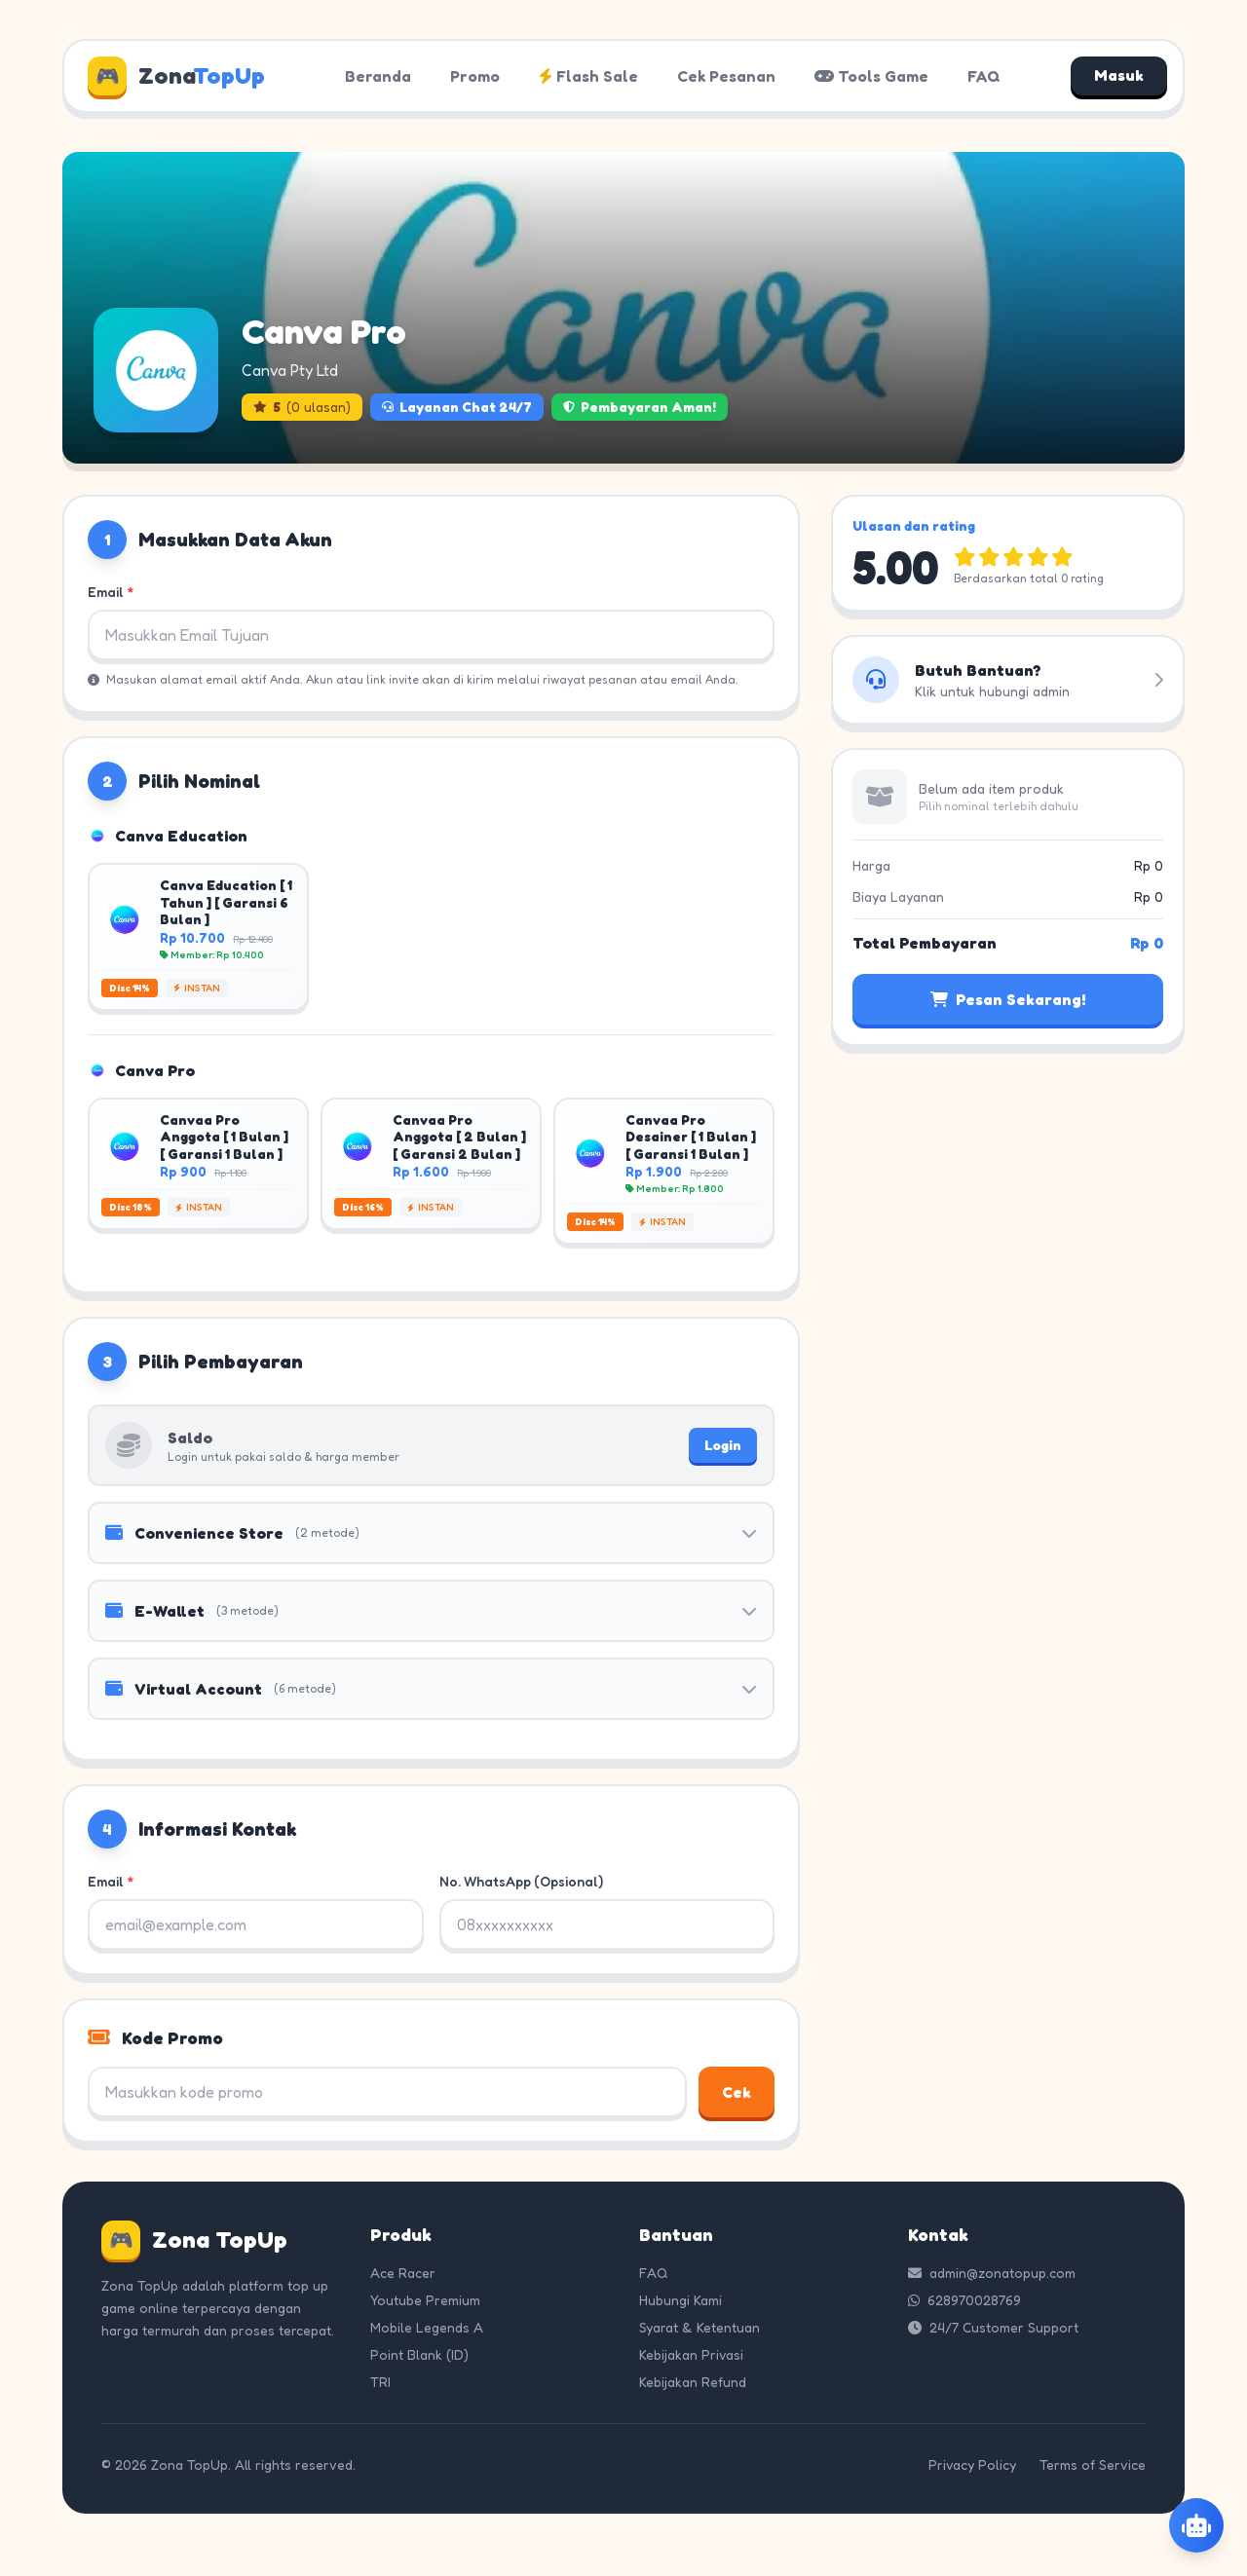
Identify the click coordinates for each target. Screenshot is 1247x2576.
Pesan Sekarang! (1007, 999)
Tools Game (871, 76)
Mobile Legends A (426, 2327)
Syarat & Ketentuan (699, 2327)
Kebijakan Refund (692, 2381)
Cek (736, 2092)
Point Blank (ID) (419, 2354)
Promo (475, 76)
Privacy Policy (972, 2464)
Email (110, 591)
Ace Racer (402, 2272)
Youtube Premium (425, 2300)
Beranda (378, 76)
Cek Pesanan (726, 76)
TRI (380, 2381)
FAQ (983, 76)
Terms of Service (1092, 2464)
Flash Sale (588, 76)
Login (722, 1445)
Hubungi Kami (680, 2300)
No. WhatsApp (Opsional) (521, 1881)
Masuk (1119, 76)
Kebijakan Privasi (691, 2354)
